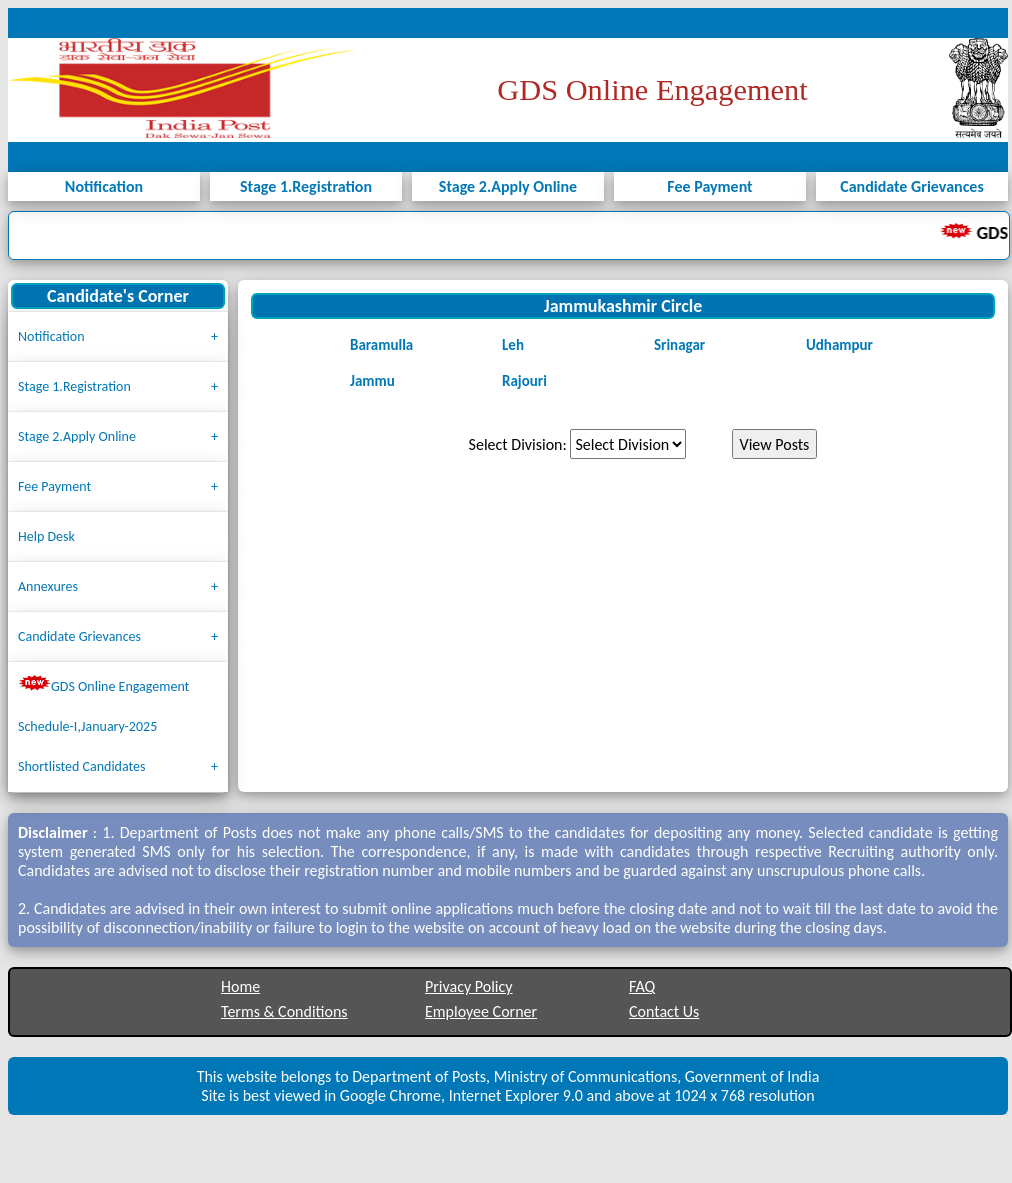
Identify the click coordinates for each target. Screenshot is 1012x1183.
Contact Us (664, 1011)
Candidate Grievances (79, 636)
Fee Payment (54, 486)
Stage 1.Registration (74, 386)
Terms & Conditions (284, 1011)
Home (240, 986)
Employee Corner (481, 1011)
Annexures (48, 586)
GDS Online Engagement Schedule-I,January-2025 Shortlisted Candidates (103, 725)
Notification (51, 336)
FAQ (642, 986)
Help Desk (46, 536)
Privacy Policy (469, 986)
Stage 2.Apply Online (77, 436)
